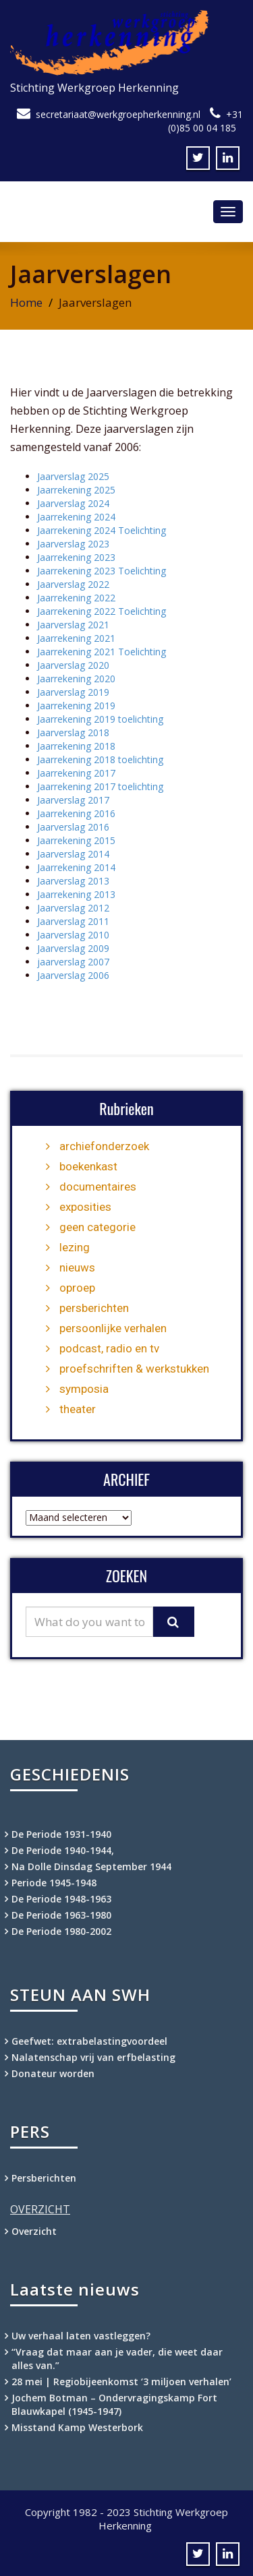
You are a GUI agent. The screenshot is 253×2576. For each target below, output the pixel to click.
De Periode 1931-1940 (61, 1834)
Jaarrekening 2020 (76, 678)
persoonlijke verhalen (113, 1328)
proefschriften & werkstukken (134, 1368)
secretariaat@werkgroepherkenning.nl (118, 114)
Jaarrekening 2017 (76, 773)
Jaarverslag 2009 (73, 948)
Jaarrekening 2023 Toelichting (101, 570)
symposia (84, 1389)
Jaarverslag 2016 (73, 826)
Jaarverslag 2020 (73, 665)
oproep (77, 1287)
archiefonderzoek (104, 1146)
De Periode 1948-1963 (61, 1898)
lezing (74, 1247)
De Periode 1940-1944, (62, 1850)
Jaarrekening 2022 (76, 597)
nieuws (77, 1267)
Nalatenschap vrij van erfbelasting (93, 2057)
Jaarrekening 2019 (76, 705)
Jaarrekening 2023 (76, 557)
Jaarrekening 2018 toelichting (100, 759)
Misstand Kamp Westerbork (77, 2427)
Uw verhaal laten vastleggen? (80, 2335)
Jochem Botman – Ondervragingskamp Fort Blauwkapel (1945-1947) (114, 2404)
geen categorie (97, 1227)
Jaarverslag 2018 (73, 732)
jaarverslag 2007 (73, 961)
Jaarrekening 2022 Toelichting (101, 611)
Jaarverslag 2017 (73, 799)
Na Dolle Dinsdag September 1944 (91, 1866)
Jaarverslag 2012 (73, 907)
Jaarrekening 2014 (76, 867)
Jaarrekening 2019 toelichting (100, 719)
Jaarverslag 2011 (73, 921)
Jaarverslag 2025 (73, 476)
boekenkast (88, 1166)
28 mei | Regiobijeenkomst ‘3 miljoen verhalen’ (121, 2381)
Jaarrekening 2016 (76, 813)
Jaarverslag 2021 (73, 624)
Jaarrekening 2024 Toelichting (101, 530)
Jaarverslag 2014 (73, 853)
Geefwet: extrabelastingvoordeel (89, 2041)
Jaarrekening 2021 (76, 638)
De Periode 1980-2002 (61, 1931)
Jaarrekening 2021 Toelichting (101, 651)
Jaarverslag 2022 (73, 584)
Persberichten (43, 2177)
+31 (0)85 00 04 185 (205, 121)
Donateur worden (52, 2073)
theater (77, 1409)
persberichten (94, 1308)
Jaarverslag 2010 (73, 934)
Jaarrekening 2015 (76, 840)
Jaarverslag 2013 (73, 880)
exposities (85, 1207)
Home (26, 302)
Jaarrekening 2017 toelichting (100, 786)
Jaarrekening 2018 (76, 746)
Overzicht (34, 2231)
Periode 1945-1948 (53, 1882)
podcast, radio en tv (109, 1348)
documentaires (97, 1186)
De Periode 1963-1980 (61, 1915)
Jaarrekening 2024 (76, 516)
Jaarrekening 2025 (76, 489)
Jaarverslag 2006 (73, 975)
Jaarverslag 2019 (73, 692)
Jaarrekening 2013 (76, 894)
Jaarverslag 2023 (73, 543)
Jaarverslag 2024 (73, 503)
